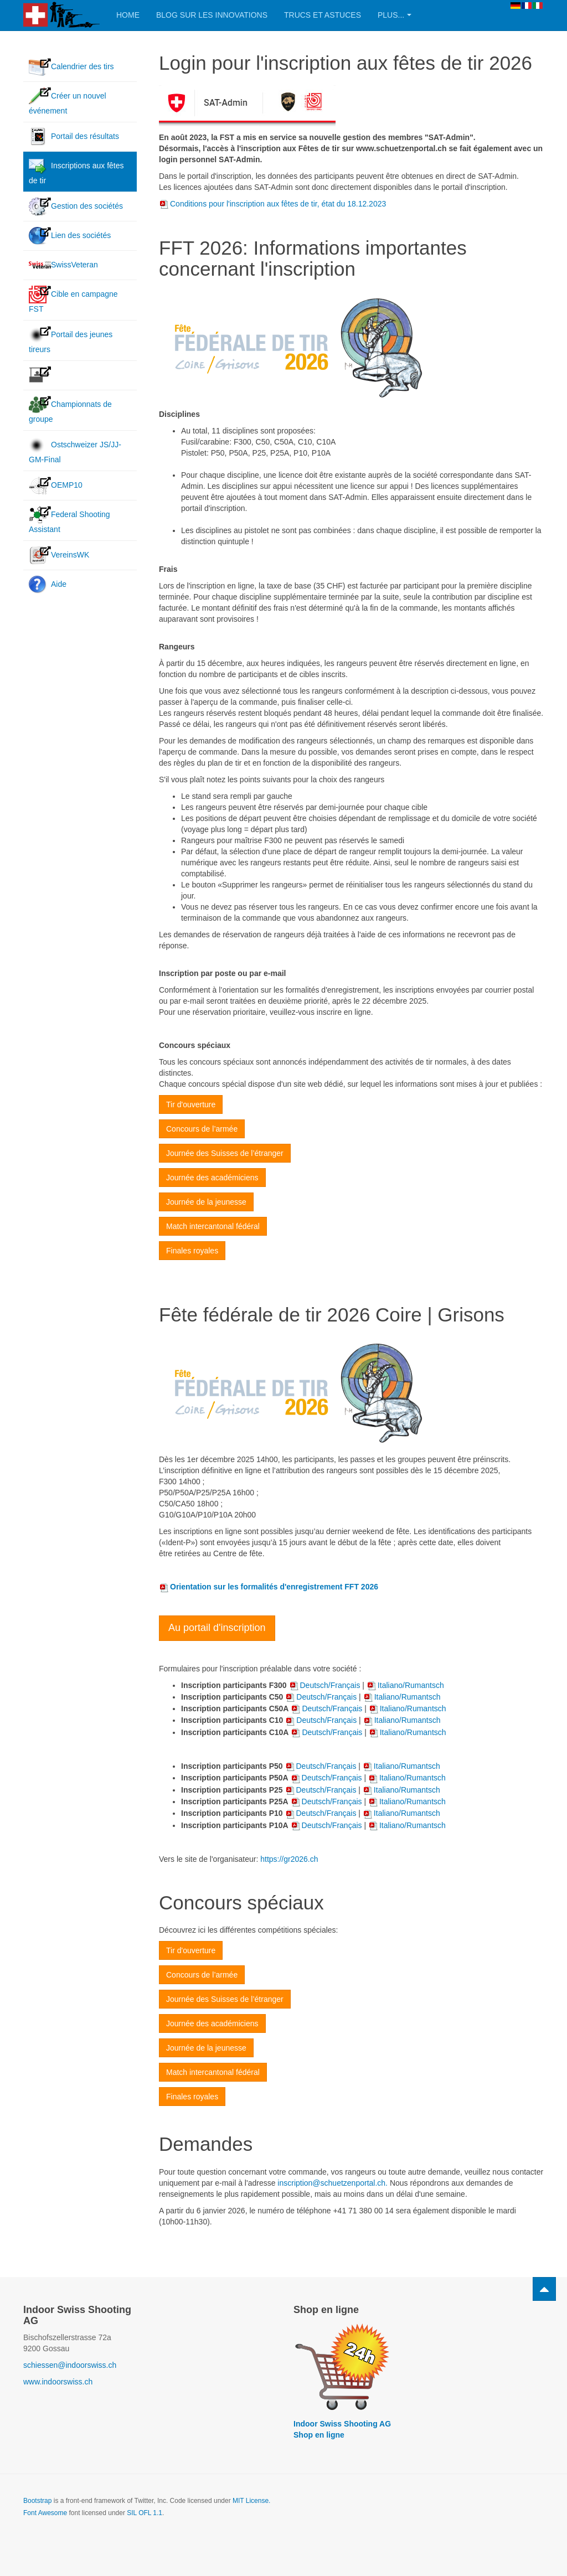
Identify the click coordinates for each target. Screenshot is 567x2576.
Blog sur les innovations (211, 15)
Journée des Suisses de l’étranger (225, 1153)
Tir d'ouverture (190, 1104)
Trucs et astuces (322, 15)
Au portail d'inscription (217, 1627)
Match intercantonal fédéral (213, 1226)
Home (128, 15)
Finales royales (192, 1250)
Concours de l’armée (202, 1128)
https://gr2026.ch (289, 1859)
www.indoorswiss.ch (57, 2381)
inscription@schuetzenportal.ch (331, 2182)
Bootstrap (37, 2501)
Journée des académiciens (212, 1177)
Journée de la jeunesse (206, 1201)
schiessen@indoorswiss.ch (69, 2365)
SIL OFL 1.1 (144, 2513)
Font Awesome (45, 2513)
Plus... (394, 15)
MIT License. (251, 2501)
